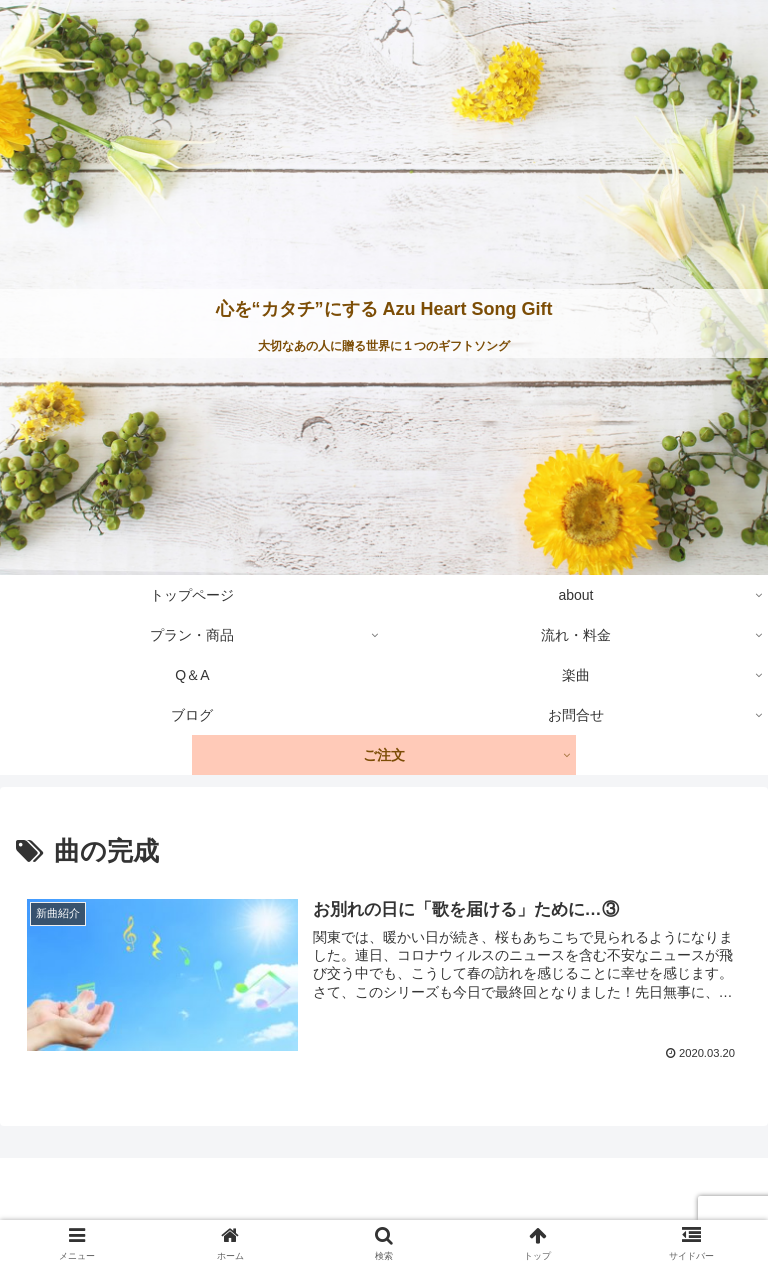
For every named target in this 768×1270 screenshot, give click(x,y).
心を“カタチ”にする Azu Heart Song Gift (384, 309)
